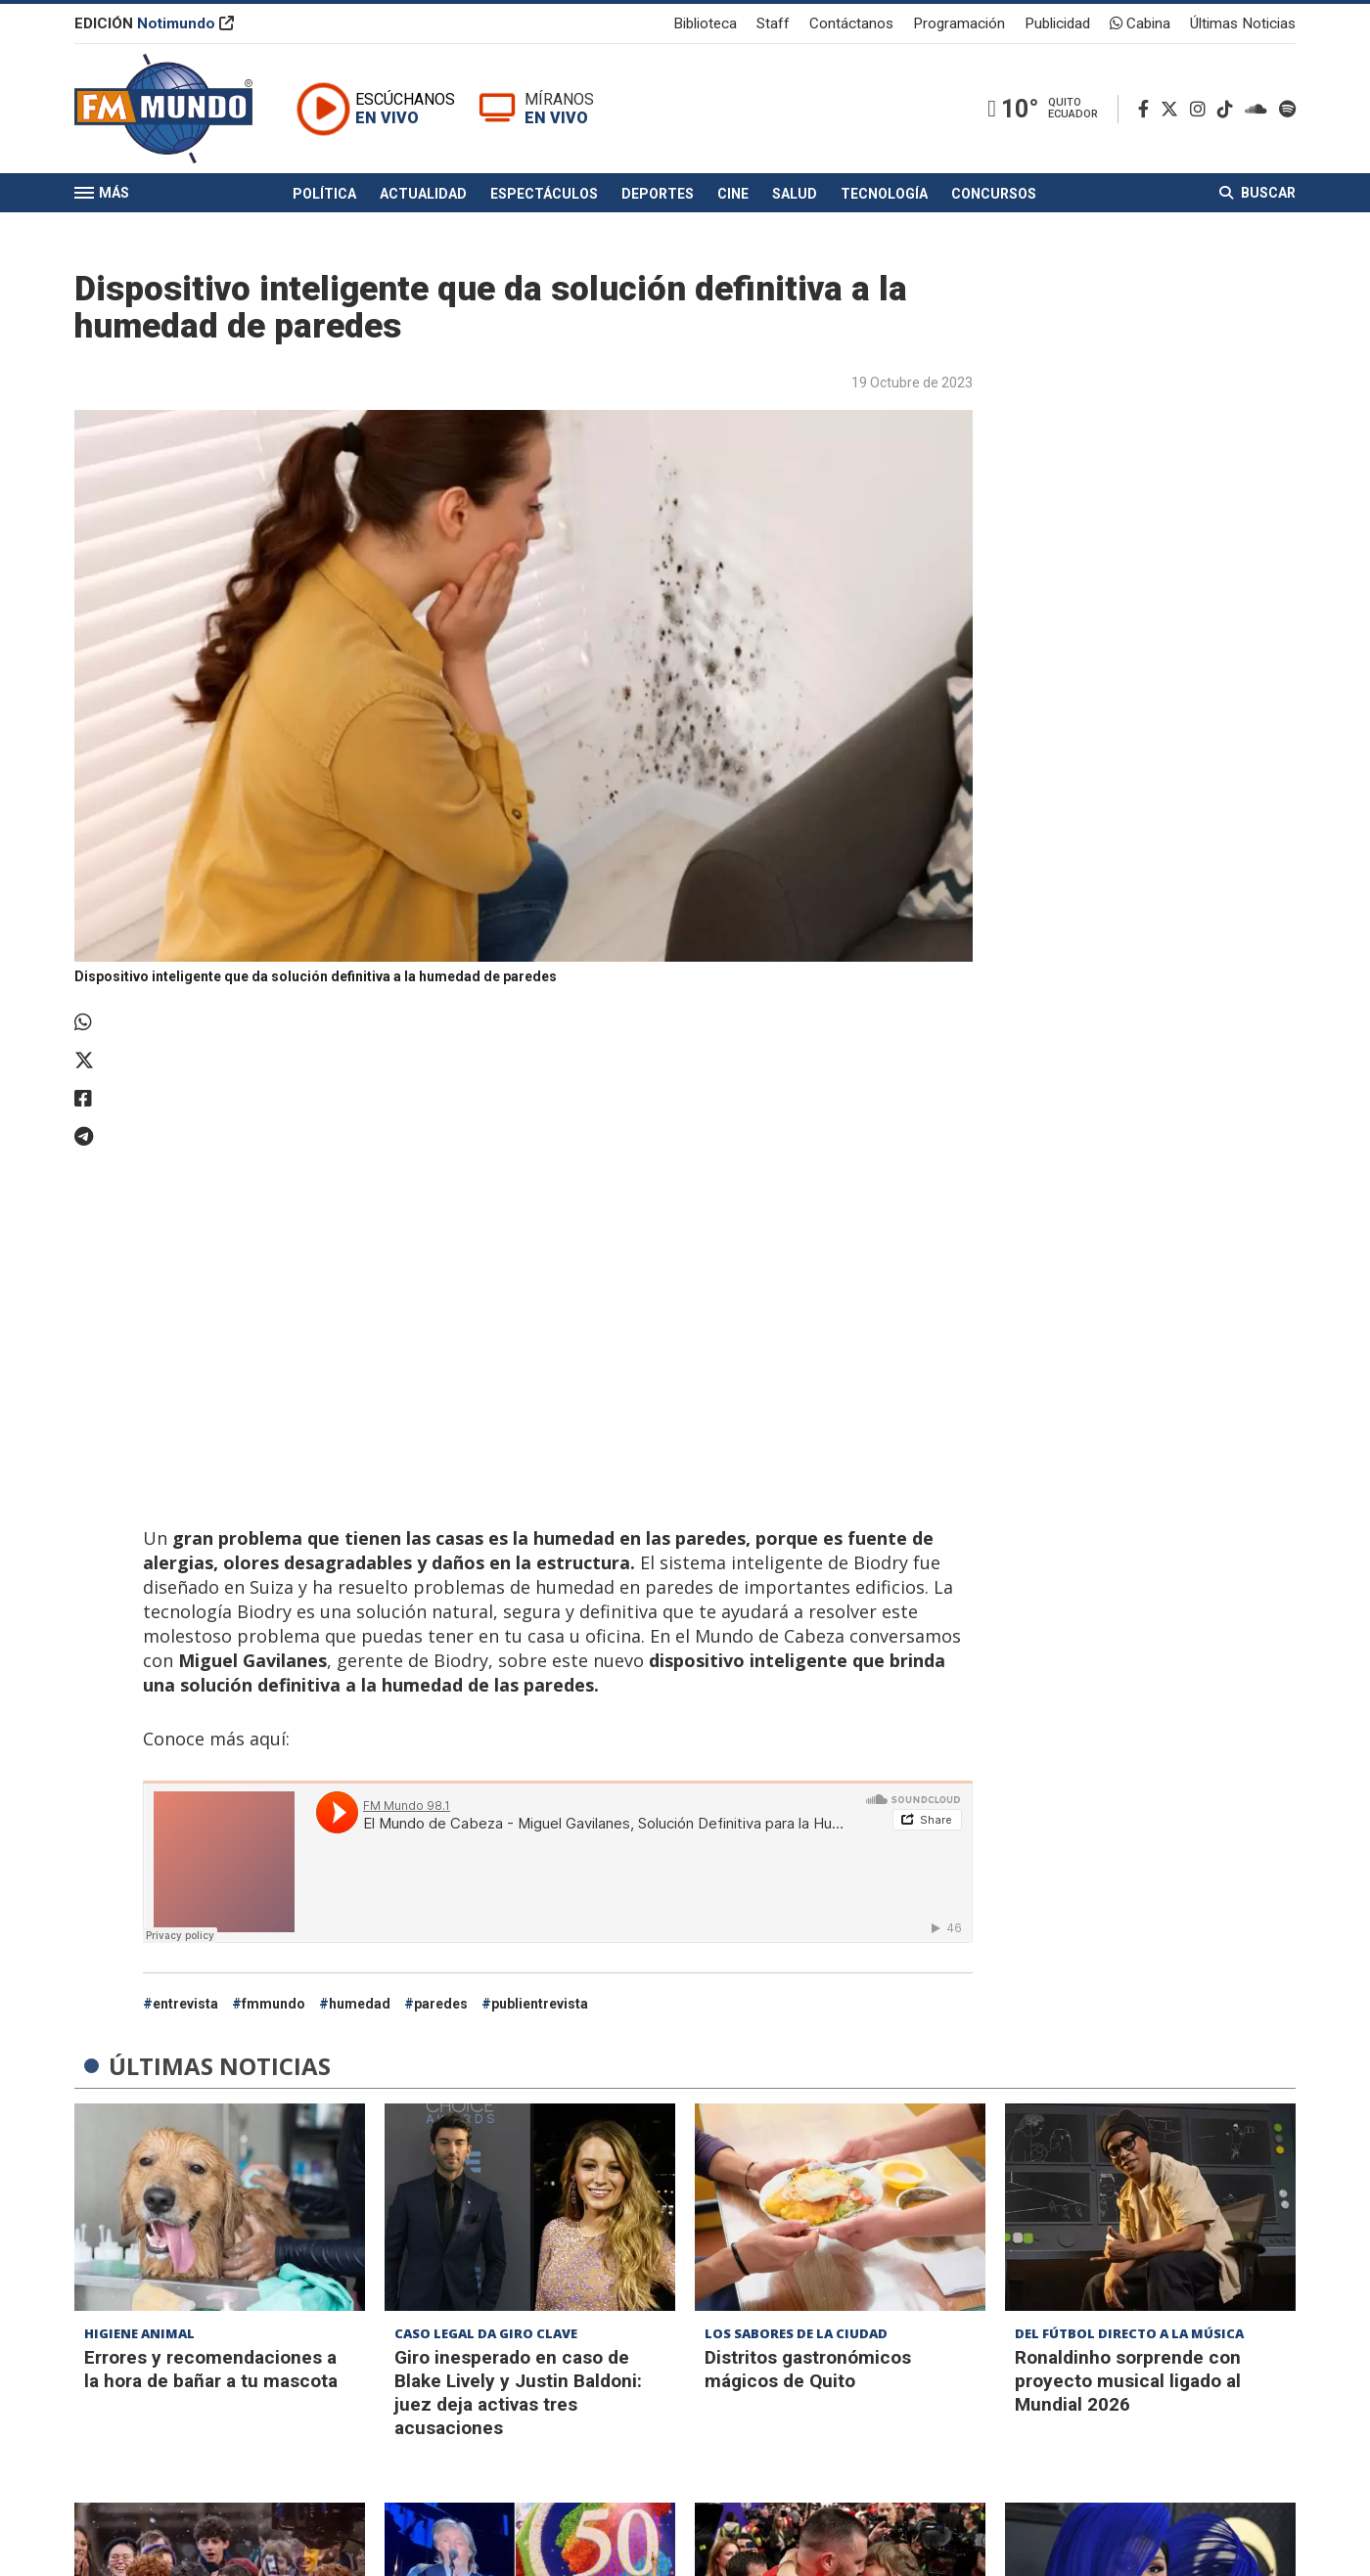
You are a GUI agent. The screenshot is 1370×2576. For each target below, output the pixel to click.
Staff (773, 23)
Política (324, 194)
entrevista (185, 2003)
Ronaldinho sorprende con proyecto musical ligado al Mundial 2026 (1128, 2381)
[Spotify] (1287, 109)
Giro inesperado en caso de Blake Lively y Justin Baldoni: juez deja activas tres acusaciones (518, 2392)
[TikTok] (1229, 109)
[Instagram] (1201, 109)
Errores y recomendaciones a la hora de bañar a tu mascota (211, 2369)
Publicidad (1057, 23)
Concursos (993, 194)
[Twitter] (1173, 109)
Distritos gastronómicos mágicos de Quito (808, 2369)
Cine (733, 194)
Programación (959, 23)
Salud (794, 194)
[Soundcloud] (1260, 109)
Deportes (657, 194)
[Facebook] (1147, 109)
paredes (441, 2003)
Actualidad (423, 194)
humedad (359, 2003)
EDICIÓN (154, 23)
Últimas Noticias (1243, 23)
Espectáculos (544, 194)
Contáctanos (851, 23)
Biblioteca (705, 23)
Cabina (1140, 23)
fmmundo (273, 2003)
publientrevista (539, 2003)
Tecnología (884, 194)
